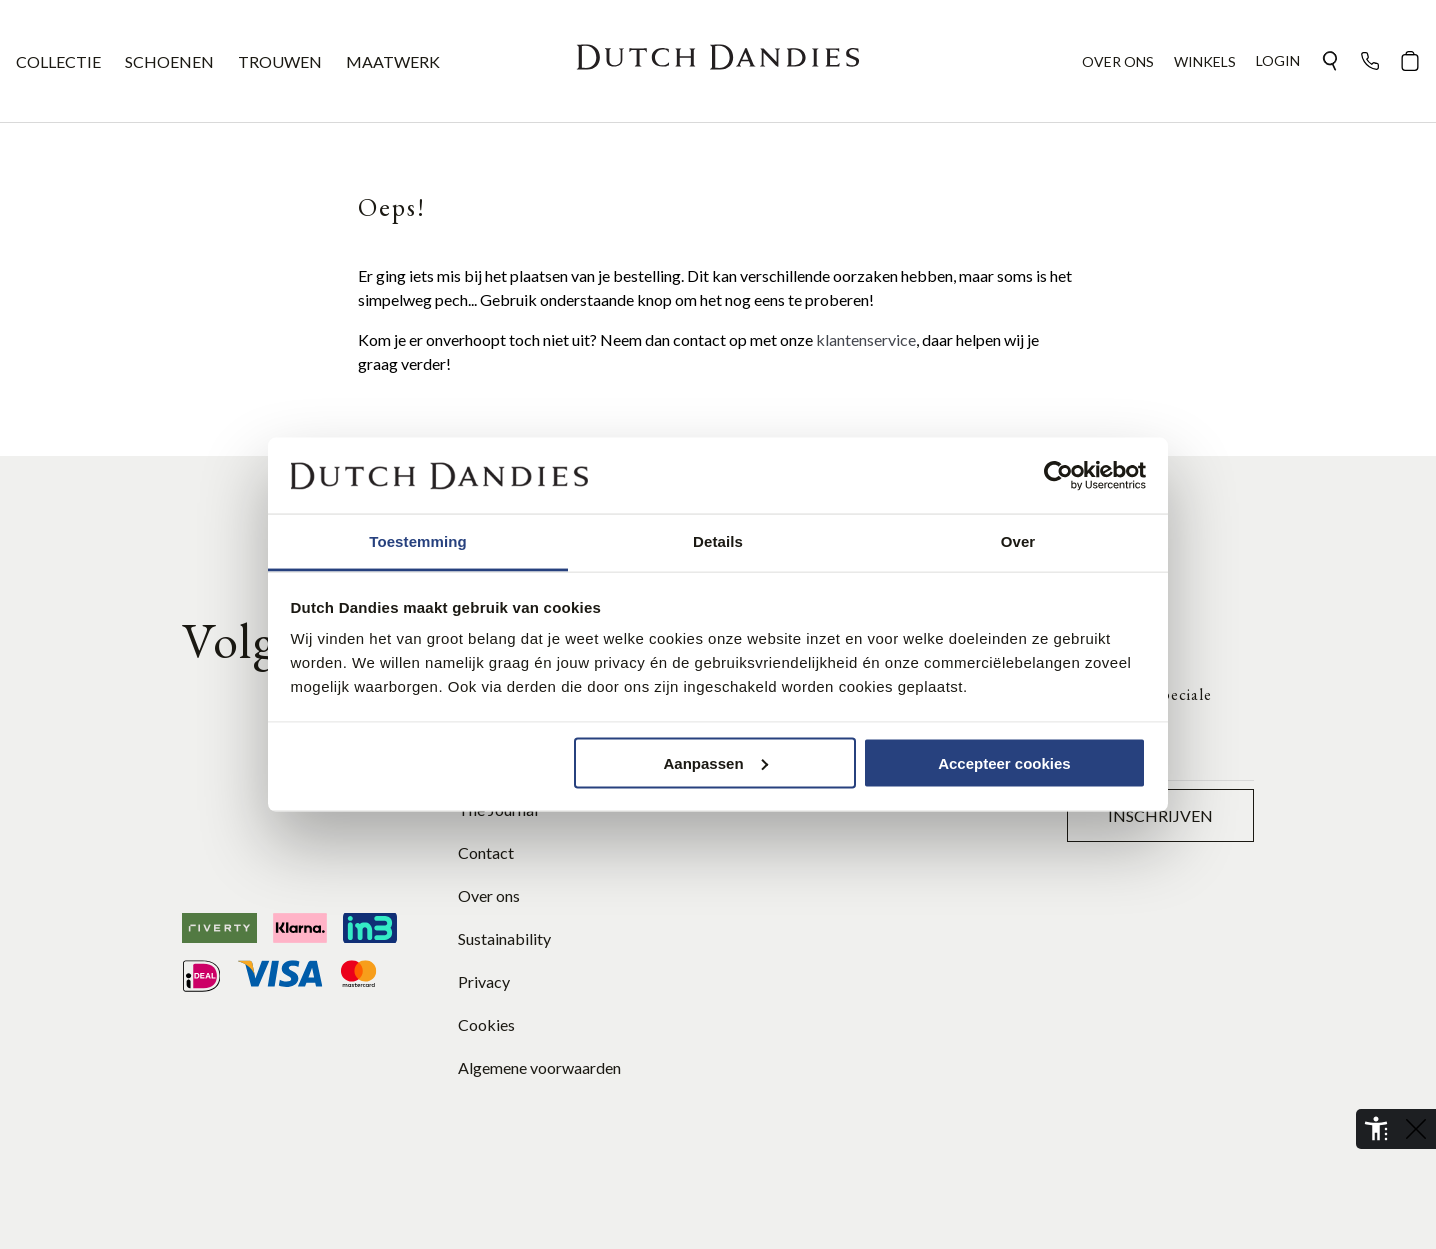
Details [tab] (718, 541)
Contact (486, 852)
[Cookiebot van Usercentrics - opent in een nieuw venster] (1058, 476)
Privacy (484, 981)
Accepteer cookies (1004, 762)
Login (1278, 60)
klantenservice (866, 339)
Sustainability (504, 938)
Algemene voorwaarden (539, 1067)
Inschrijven (1160, 815)
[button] (1330, 61)
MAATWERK (393, 61)
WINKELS (1205, 61)
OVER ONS (1118, 61)
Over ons (489, 895)
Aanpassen (716, 762)
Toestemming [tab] (418, 541)
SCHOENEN (169, 61)
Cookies (486, 1024)
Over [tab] (1018, 541)
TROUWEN (280, 61)
